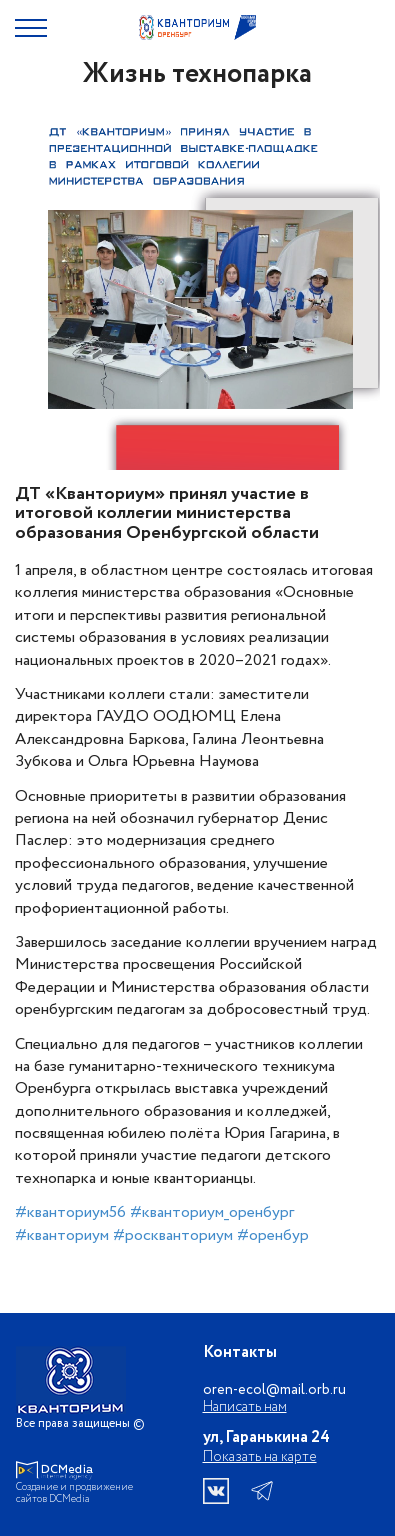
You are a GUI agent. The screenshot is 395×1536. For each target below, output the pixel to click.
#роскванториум (173, 1235)
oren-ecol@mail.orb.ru (274, 1390)
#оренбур (273, 1235)
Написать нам (245, 1407)
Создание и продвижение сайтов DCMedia (74, 1494)
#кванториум (62, 1235)
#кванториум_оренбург (212, 1212)
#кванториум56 (70, 1212)
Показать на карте (260, 1457)
